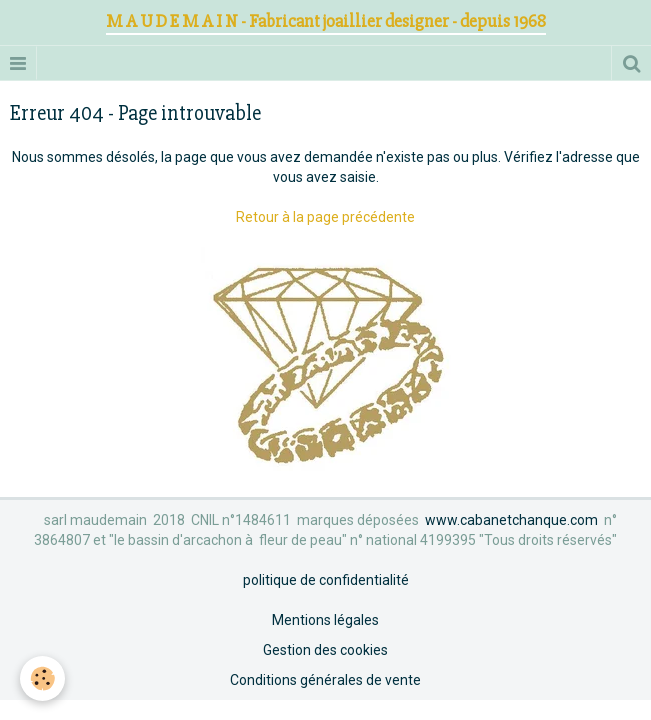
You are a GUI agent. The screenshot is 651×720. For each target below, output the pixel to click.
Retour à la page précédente (325, 217)
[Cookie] (42, 678)
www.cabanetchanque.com (511, 520)
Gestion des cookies (325, 650)
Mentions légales (325, 620)
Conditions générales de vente (325, 680)
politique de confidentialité (326, 580)
